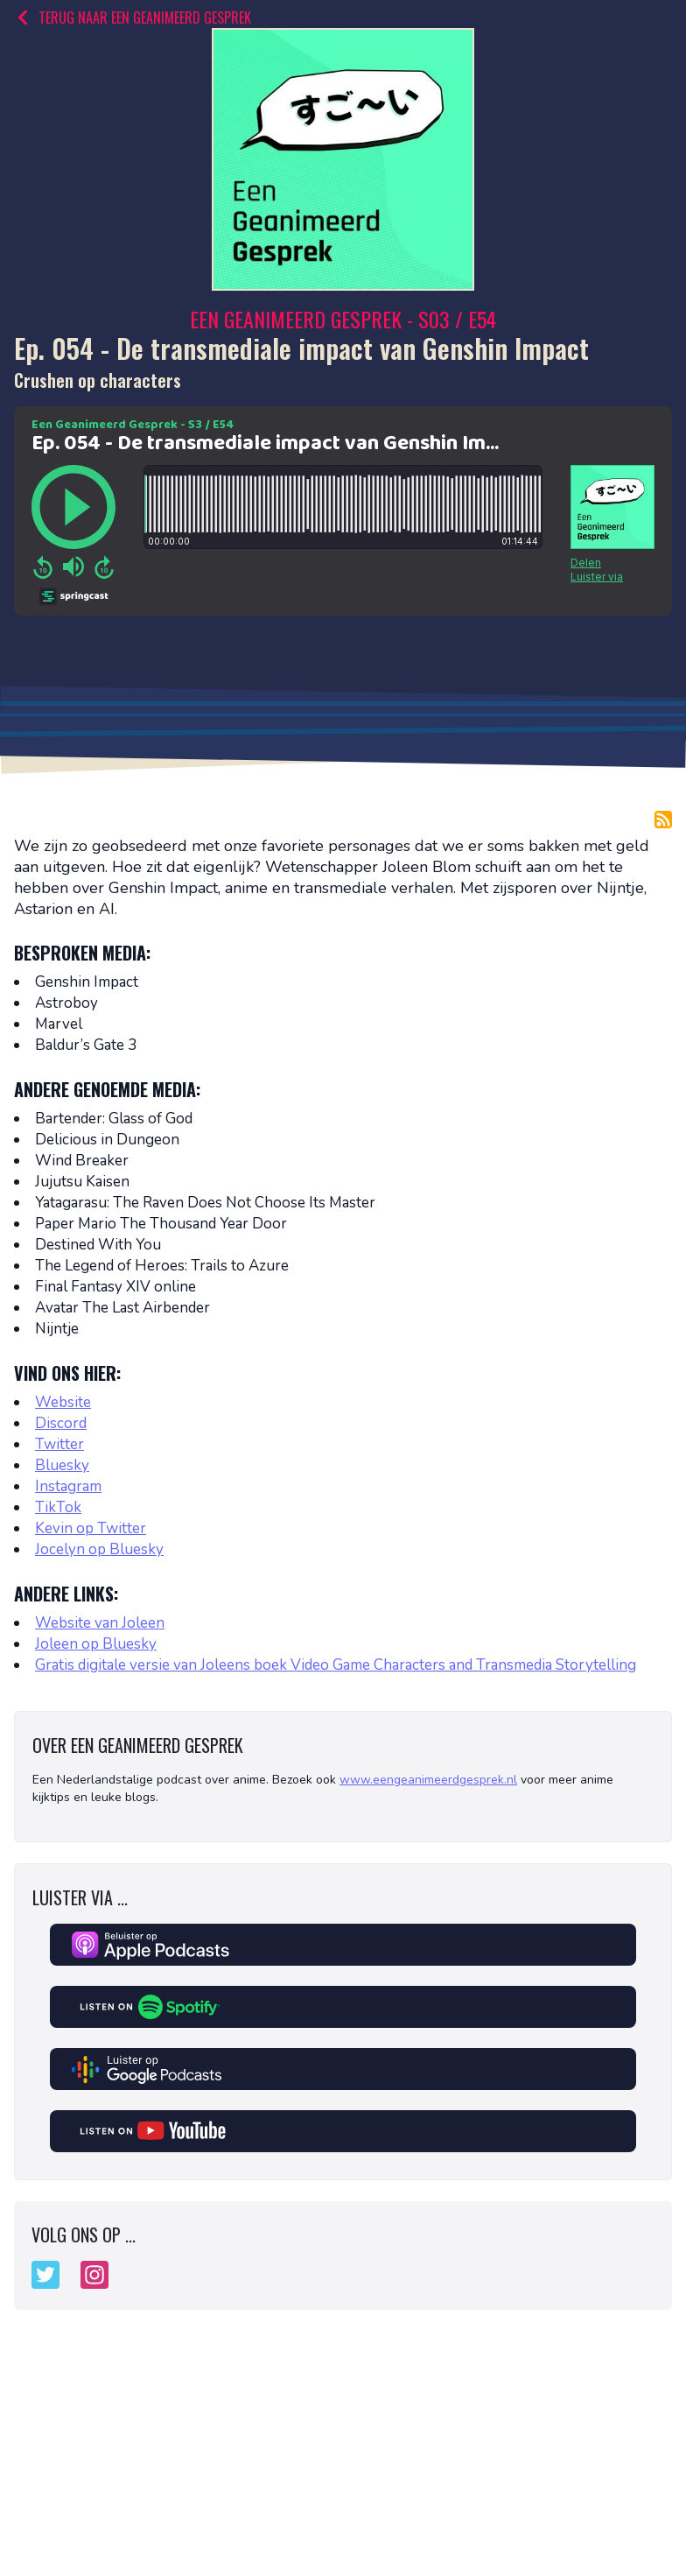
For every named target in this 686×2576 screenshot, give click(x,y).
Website (63, 1402)
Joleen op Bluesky (96, 1644)
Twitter (59, 1444)
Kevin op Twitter (90, 1528)
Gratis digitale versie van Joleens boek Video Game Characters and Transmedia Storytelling (335, 1665)
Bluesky (62, 1465)
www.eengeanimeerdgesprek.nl (428, 1779)
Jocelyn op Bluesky (99, 1549)
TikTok (58, 1507)
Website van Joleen (99, 1623)
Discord (61, 1423)
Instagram (68, 1486)
